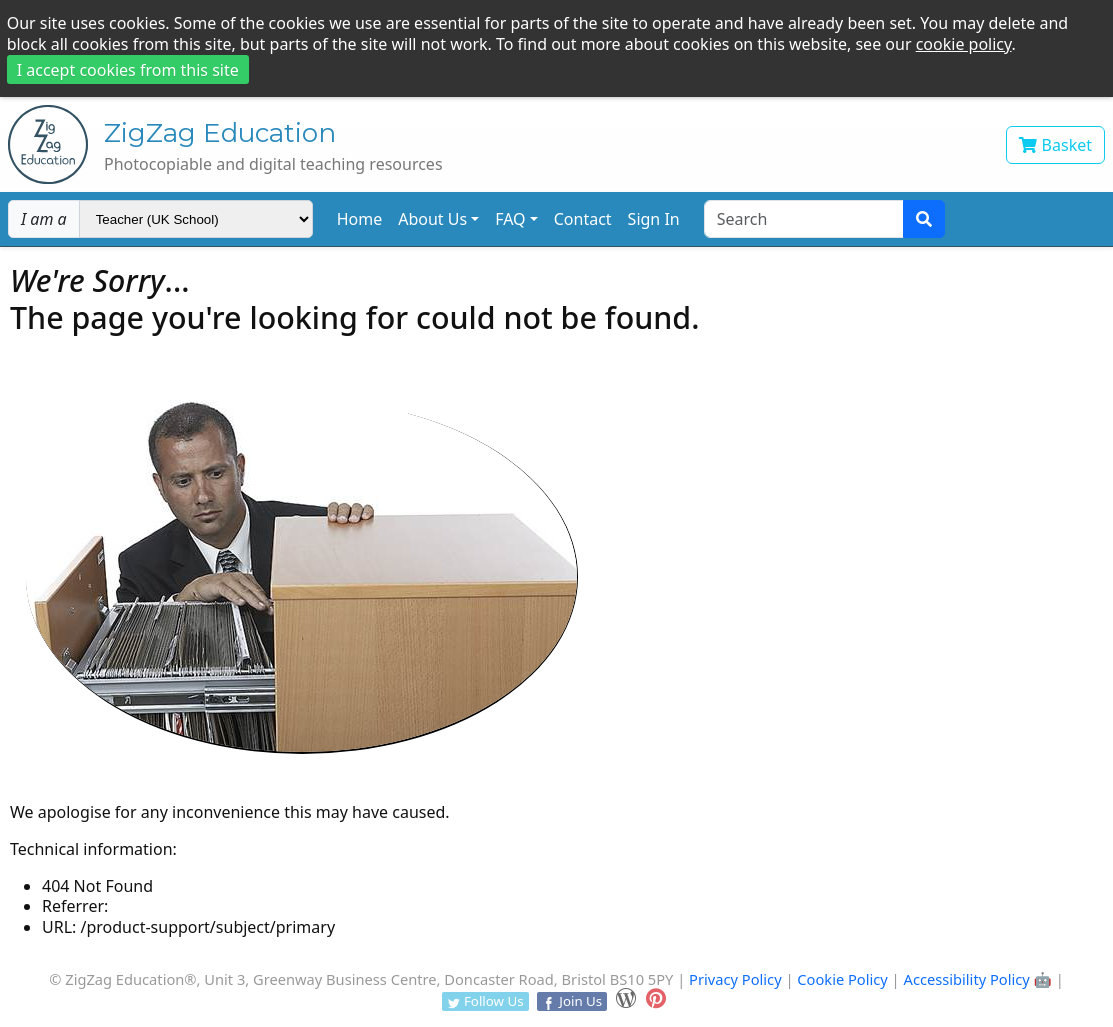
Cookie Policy (842, 979)
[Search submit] (924, 219)
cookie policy (964, 44)
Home (360, 219)
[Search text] (804, 219)
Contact (583, 219)
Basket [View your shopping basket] (1055, 145)
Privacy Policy (735, 979)
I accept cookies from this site (128, 70)
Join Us (572, 1001)
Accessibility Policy (967, 979)
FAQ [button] (510, 219)
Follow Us (485, 1001)
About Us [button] (432, 219)
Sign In (654, 219)
